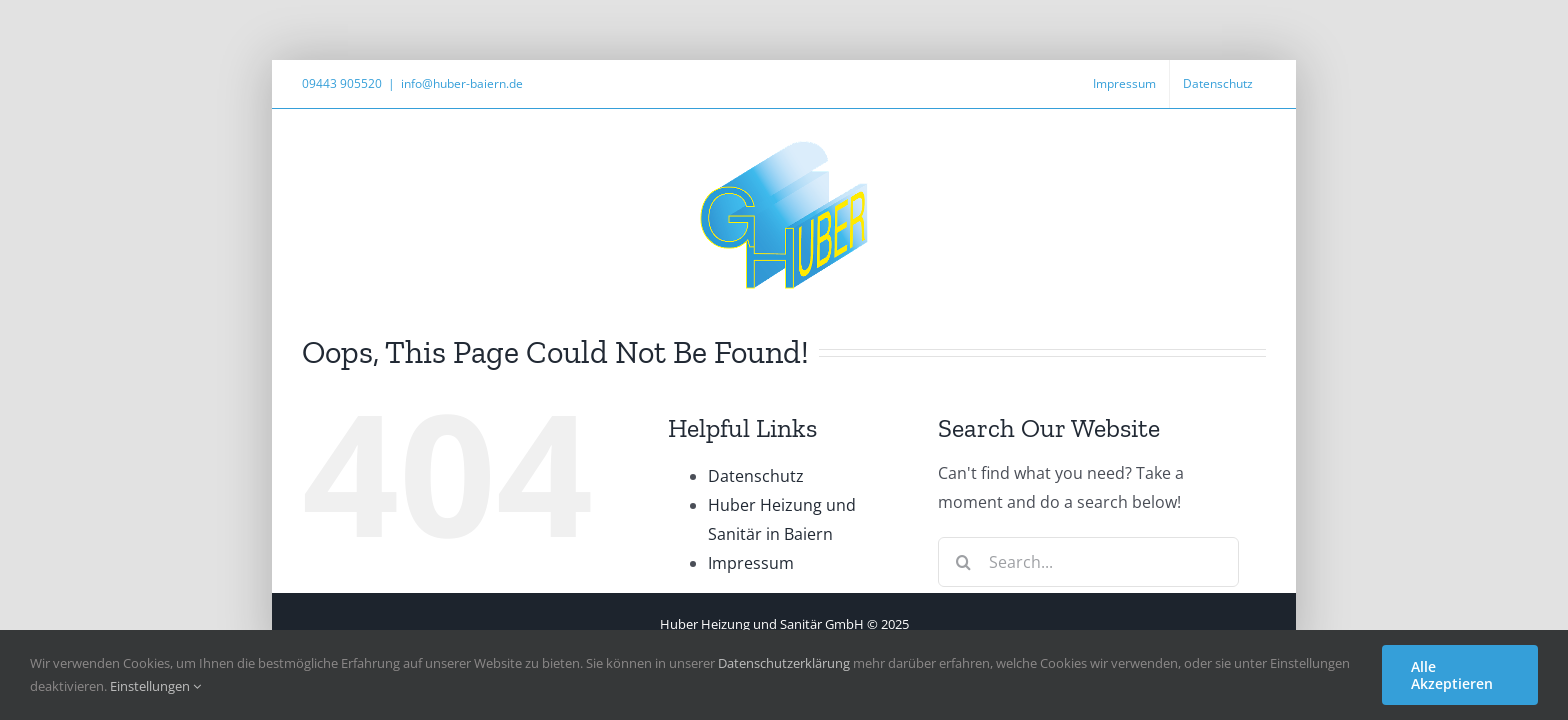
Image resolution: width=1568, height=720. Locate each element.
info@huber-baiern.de (462, 83)
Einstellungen (155, 686)
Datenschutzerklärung (784, 663)
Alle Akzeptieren (1452, 675)
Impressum (751, 563)
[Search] (963, 562)
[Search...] (1088, 562)
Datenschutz (756, 476)
